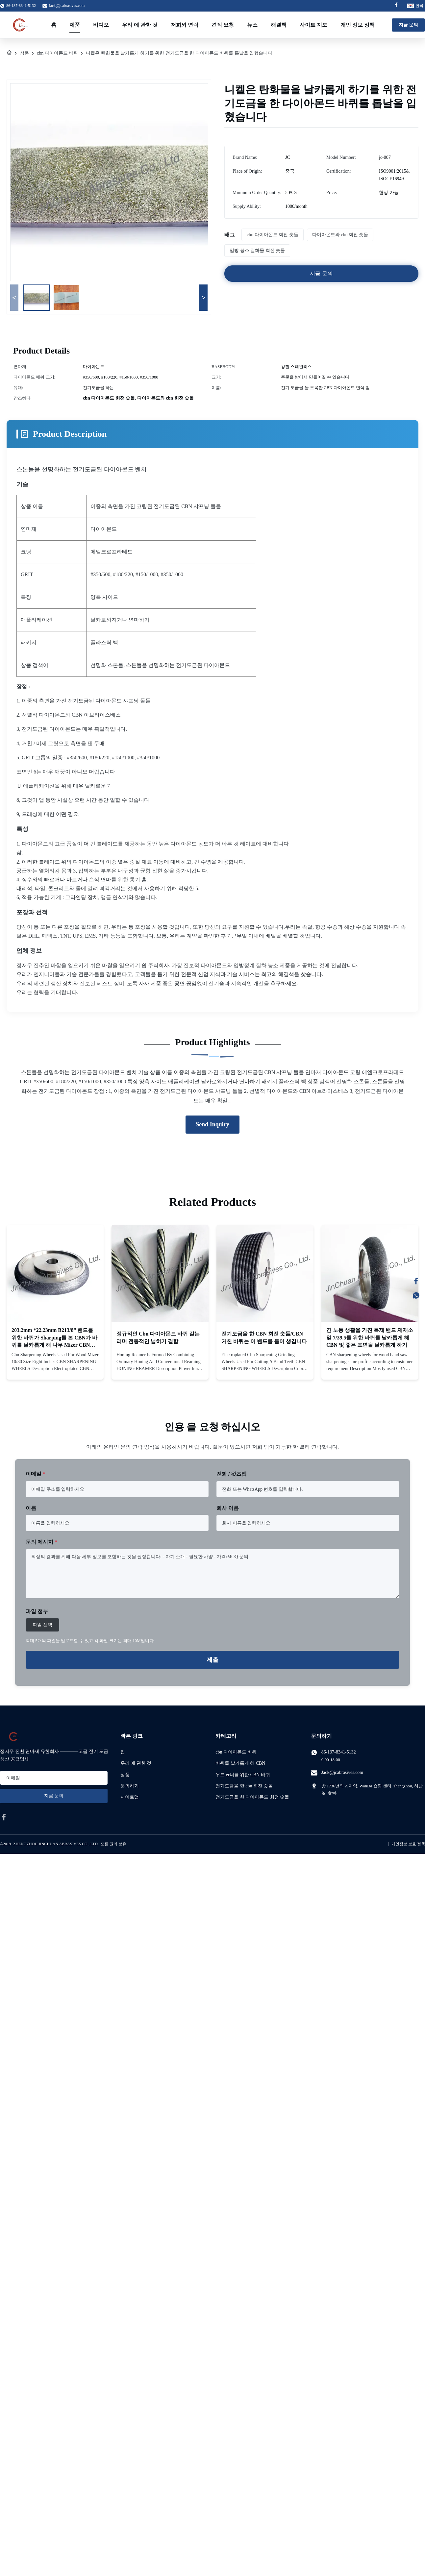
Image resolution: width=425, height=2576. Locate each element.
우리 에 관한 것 (140, 25)
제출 (212, 1659)
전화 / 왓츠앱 (231, 1474)
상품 (24, 53)
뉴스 (252, 25)
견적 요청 (223, 25)
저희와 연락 (184, 25)
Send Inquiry (212, 1124)
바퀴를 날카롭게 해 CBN (240, 1763)
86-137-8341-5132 (338, 1752)
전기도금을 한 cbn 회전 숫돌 (244, 1785)
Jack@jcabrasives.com (67, 5)
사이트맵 (129, 1797)
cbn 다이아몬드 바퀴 (57, 53)
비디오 (101, 25)
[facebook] (4, 1817)
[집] (9, 53)
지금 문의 (408, 24)
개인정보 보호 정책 (408, 1844)
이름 (31, 1508)
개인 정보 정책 (357, 25)
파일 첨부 (37, 1611)
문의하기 (129, 1785)
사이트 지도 (313, 25)
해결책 (279, 25)
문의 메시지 (41, 1542)
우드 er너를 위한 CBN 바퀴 (242, 1774)
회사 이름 (227, 1508)
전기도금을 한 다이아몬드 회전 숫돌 (252, 1797)
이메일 (35, 1474)
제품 (74, 25)
